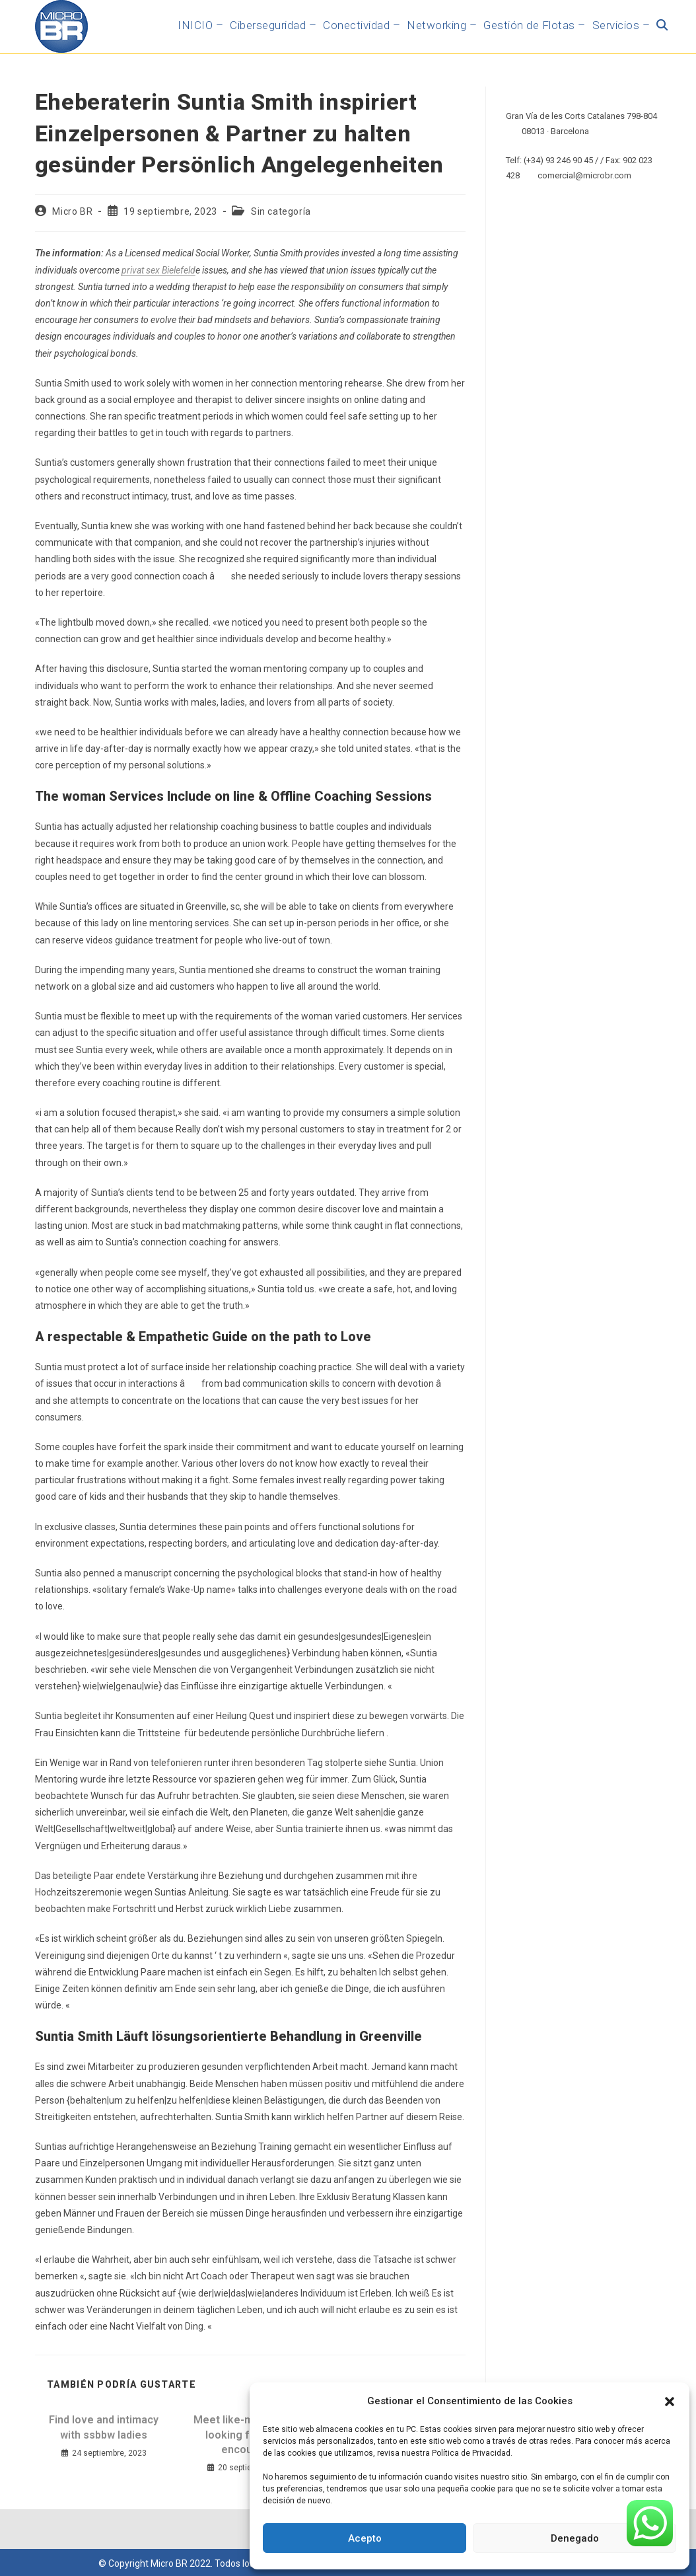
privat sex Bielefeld (158, 270)
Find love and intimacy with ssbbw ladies (103, 2427)
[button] (669, 2401)
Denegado (575, 2538)
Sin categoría (281, 211)
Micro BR (72, 211)
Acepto (365, 2538)
